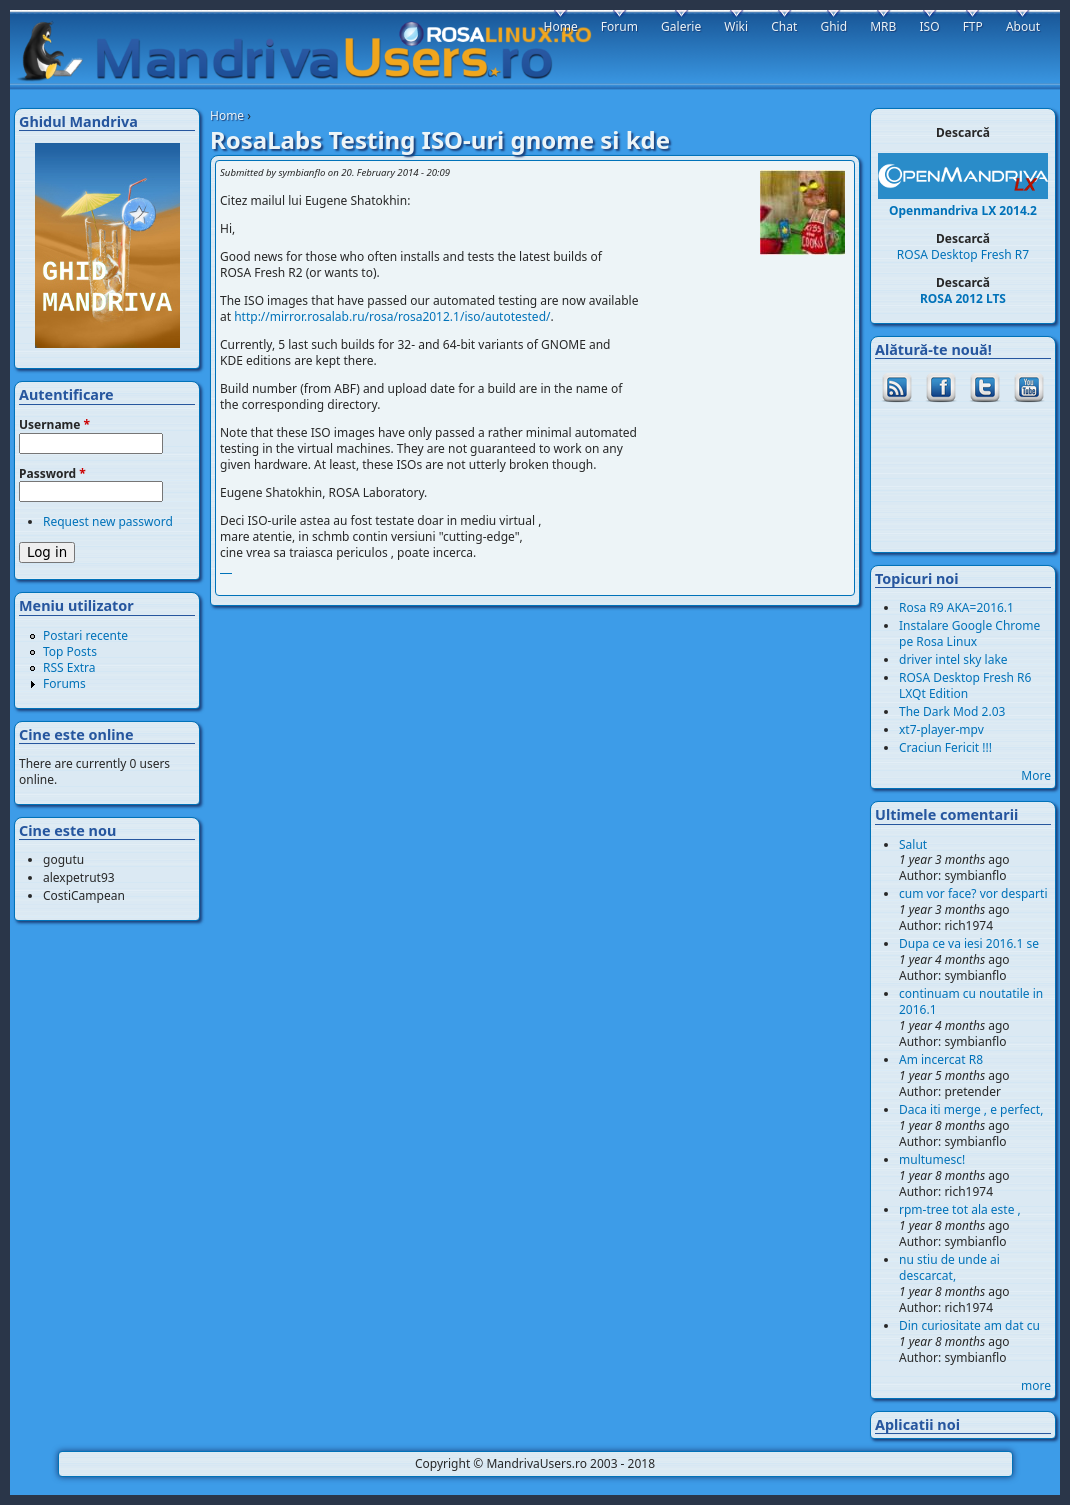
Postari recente (85, 635)
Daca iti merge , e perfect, (971, 1109)
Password (52, 474)
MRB (883, 26)
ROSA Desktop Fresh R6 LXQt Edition (965, 685)
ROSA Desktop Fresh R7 (963, 254)
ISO (929, 26)
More (1036, 775)
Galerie (681, 26)
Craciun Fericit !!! (945, 747)
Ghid (833, 26)
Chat (784, 26)
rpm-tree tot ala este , (960, 1209)
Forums (64, 683)
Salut (913, 844)
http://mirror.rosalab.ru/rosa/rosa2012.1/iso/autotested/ (392, 316)
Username (54, 425)
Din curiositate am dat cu (969, 1325)
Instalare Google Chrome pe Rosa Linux (969, 633)
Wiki (736, 26)
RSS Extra (69, 667)
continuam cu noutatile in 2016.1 (971, 1001)
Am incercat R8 (941, 1059)
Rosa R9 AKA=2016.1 (956, 607)
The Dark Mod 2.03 (952, 711)
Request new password (108, 521)
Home (227, 115)
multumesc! (932, 1159)
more (1036, 1385)
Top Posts (70, 651)
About (1023, 26)
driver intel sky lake (953, 659)
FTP (973, 26)
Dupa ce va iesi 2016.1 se (969, 943)
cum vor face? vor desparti (973, 893)
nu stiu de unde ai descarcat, (949, 1267)
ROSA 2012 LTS (963, 298)
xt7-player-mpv (941, 729)
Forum (619, 26)
